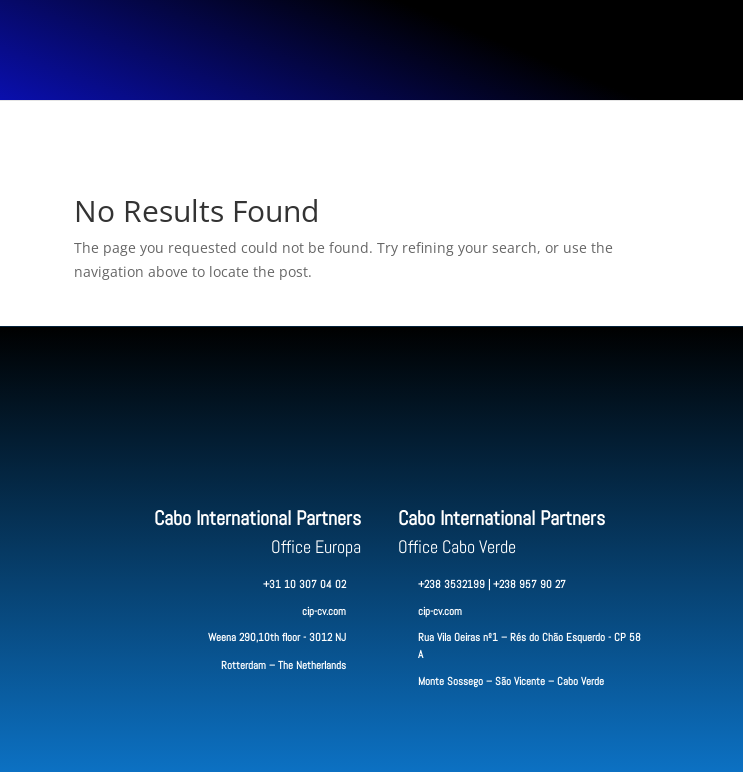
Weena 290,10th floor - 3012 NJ (277, 637)
